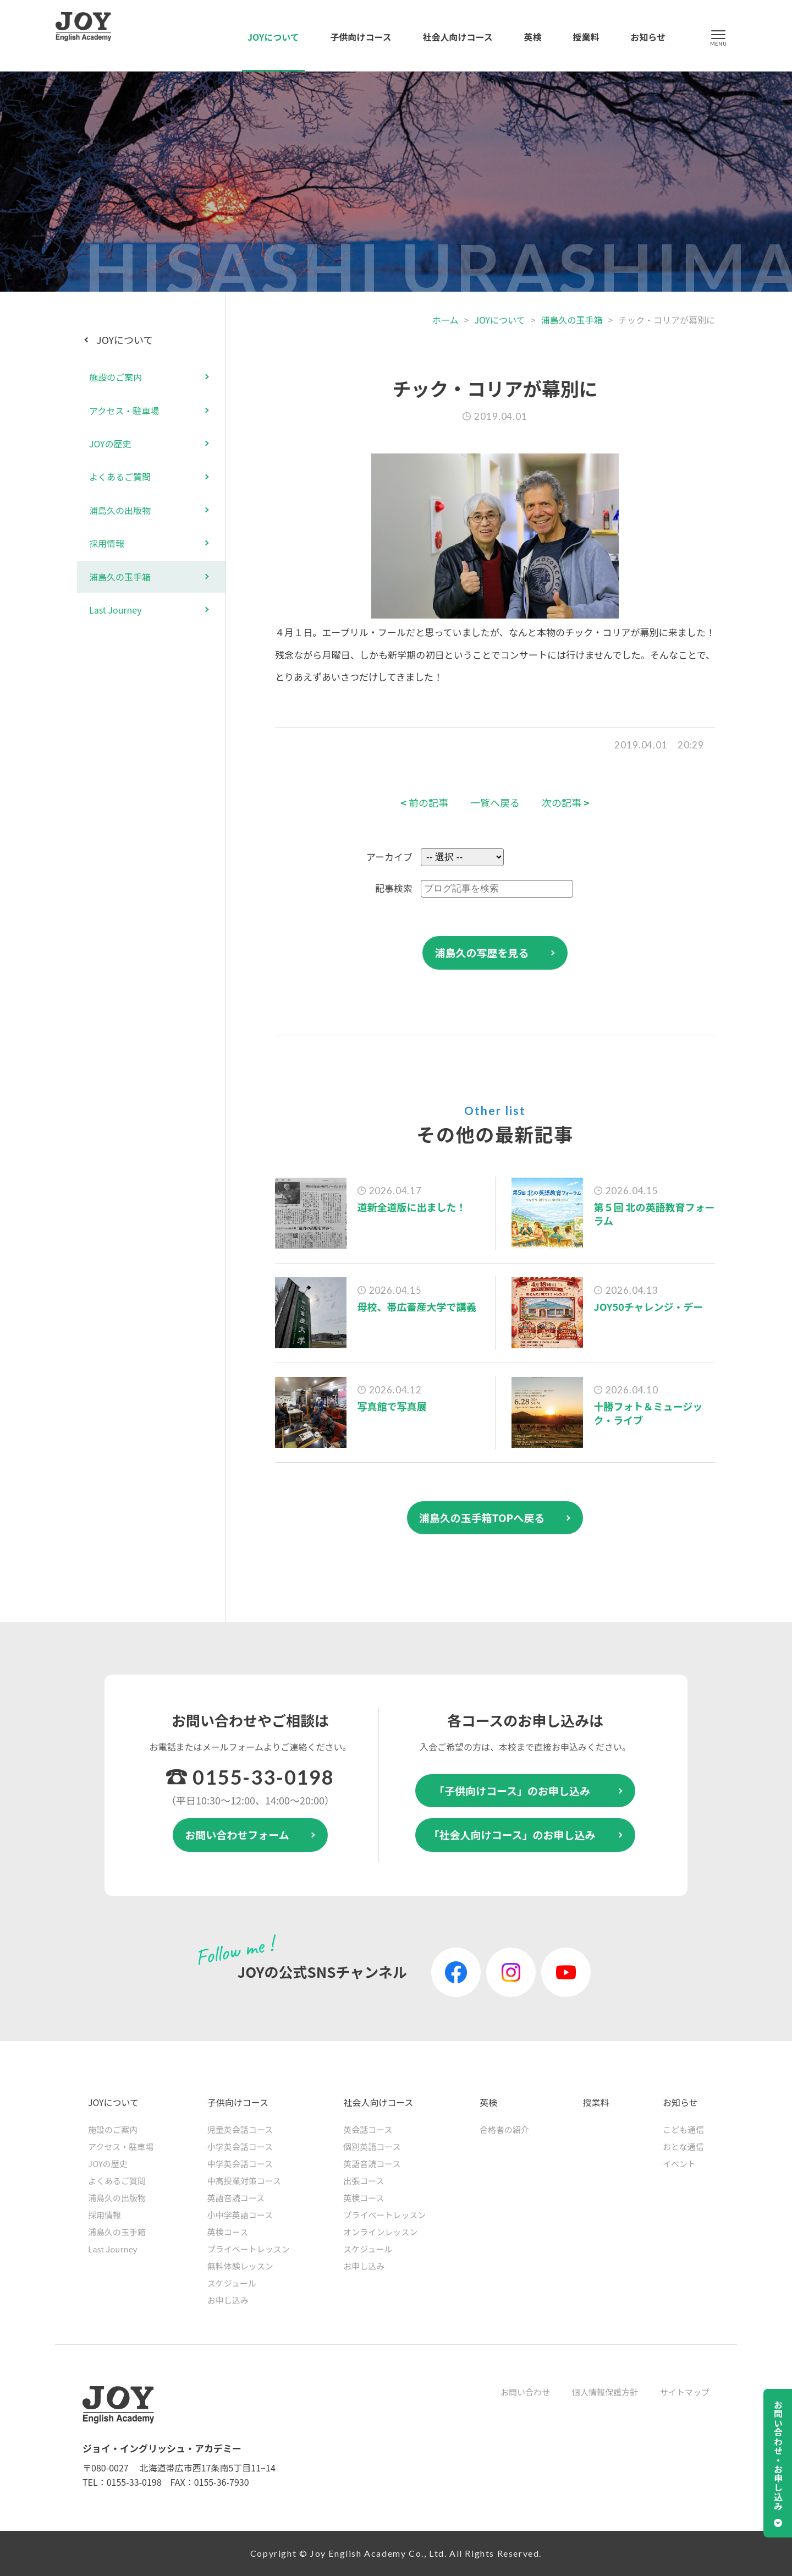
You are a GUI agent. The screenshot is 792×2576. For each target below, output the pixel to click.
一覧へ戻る (495, 803)
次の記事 (566, 803)
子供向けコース (361, 36)
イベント (679, 2163)
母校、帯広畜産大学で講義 (417, 1306)
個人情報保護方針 (605, 2392)
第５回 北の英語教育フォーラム (654, 1214)
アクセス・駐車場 (124, 410)
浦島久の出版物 (120, 510)
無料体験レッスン (240, 2266)
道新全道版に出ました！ (412, 1207)
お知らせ (648, 36)
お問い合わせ (525, 2392)
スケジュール (231, 2283)
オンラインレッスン (380, 2232)
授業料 (586, 36)
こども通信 (683, 2129)
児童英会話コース (240, 2129)
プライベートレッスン (248, 2249)
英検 (533, 36)
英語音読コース (236, 2197)
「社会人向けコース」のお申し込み (511, 1834)
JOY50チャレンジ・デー (648, 1306)
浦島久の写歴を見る (482, 952)
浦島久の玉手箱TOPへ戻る (482, 1517)
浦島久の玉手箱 (571, 319)
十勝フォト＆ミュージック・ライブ (648, 1413)
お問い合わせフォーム (237, 1834)
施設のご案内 (115, 377)
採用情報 (106, 543)
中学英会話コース (240, 2163)
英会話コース (367, 2129)
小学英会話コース (240, 2146)
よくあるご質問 (120, 476)
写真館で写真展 (392, 1406)
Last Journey (115, 609)
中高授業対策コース (244, 2180)
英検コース (227, 2232)
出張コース (363, 2180)
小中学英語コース (240, 2214)
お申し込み (228, 2300)
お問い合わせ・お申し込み (778, 2455)
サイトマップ (685, 2392)
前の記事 (424, 803)
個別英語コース (371, 2146)
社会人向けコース (458, 36)
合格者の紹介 (504, 2129)
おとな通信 (683, 2146)
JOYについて (273, 36)
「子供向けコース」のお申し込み (512, 1790)
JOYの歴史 (110, 443)
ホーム (445, 319)
